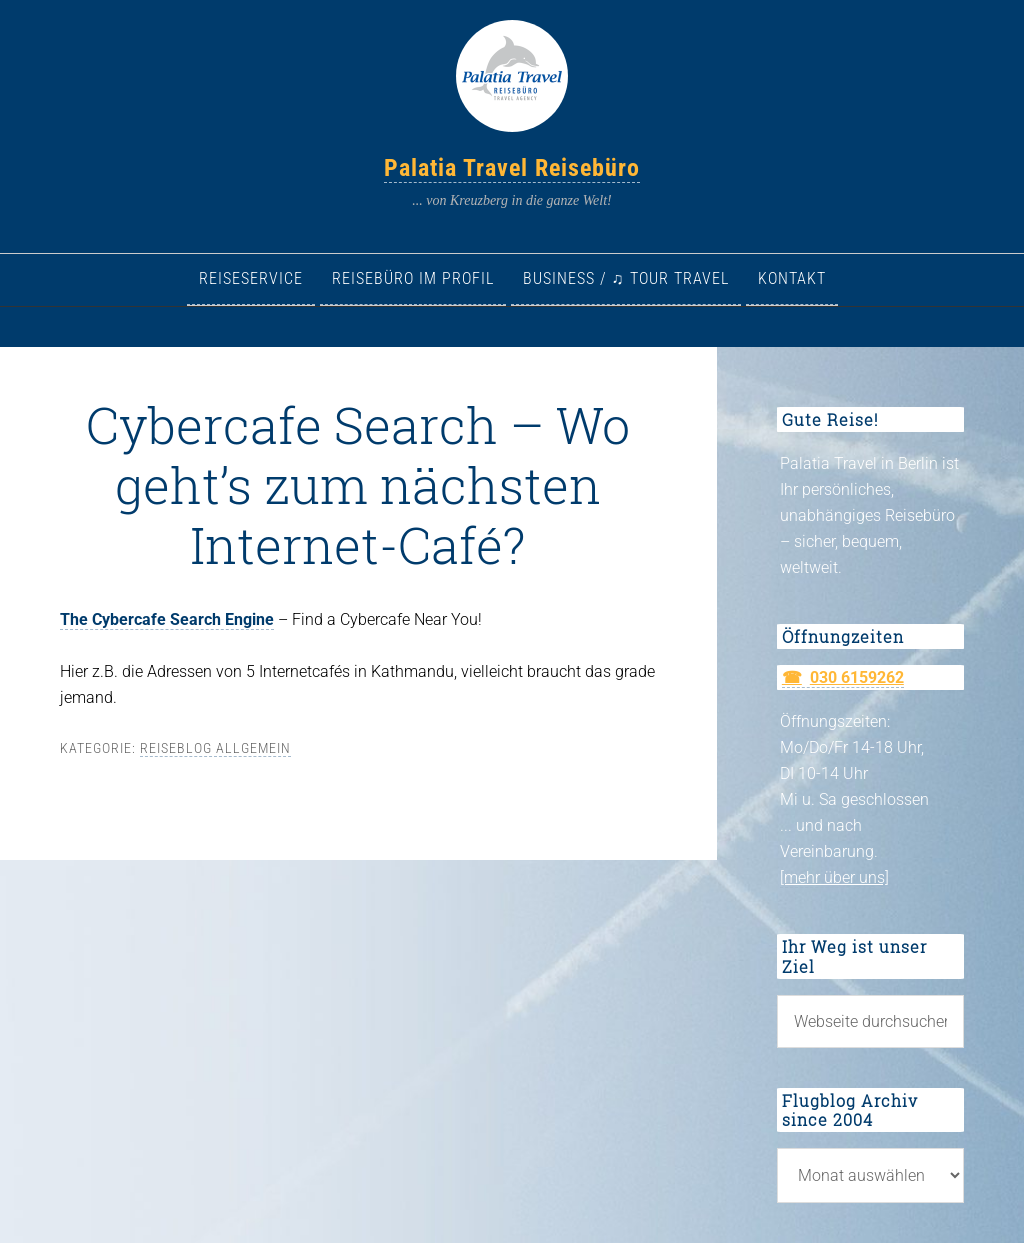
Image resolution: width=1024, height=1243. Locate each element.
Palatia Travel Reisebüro (512, 168)
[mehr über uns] (834, 877)
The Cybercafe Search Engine (167, 619)
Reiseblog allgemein (215, 748)
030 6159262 (857, 677)
